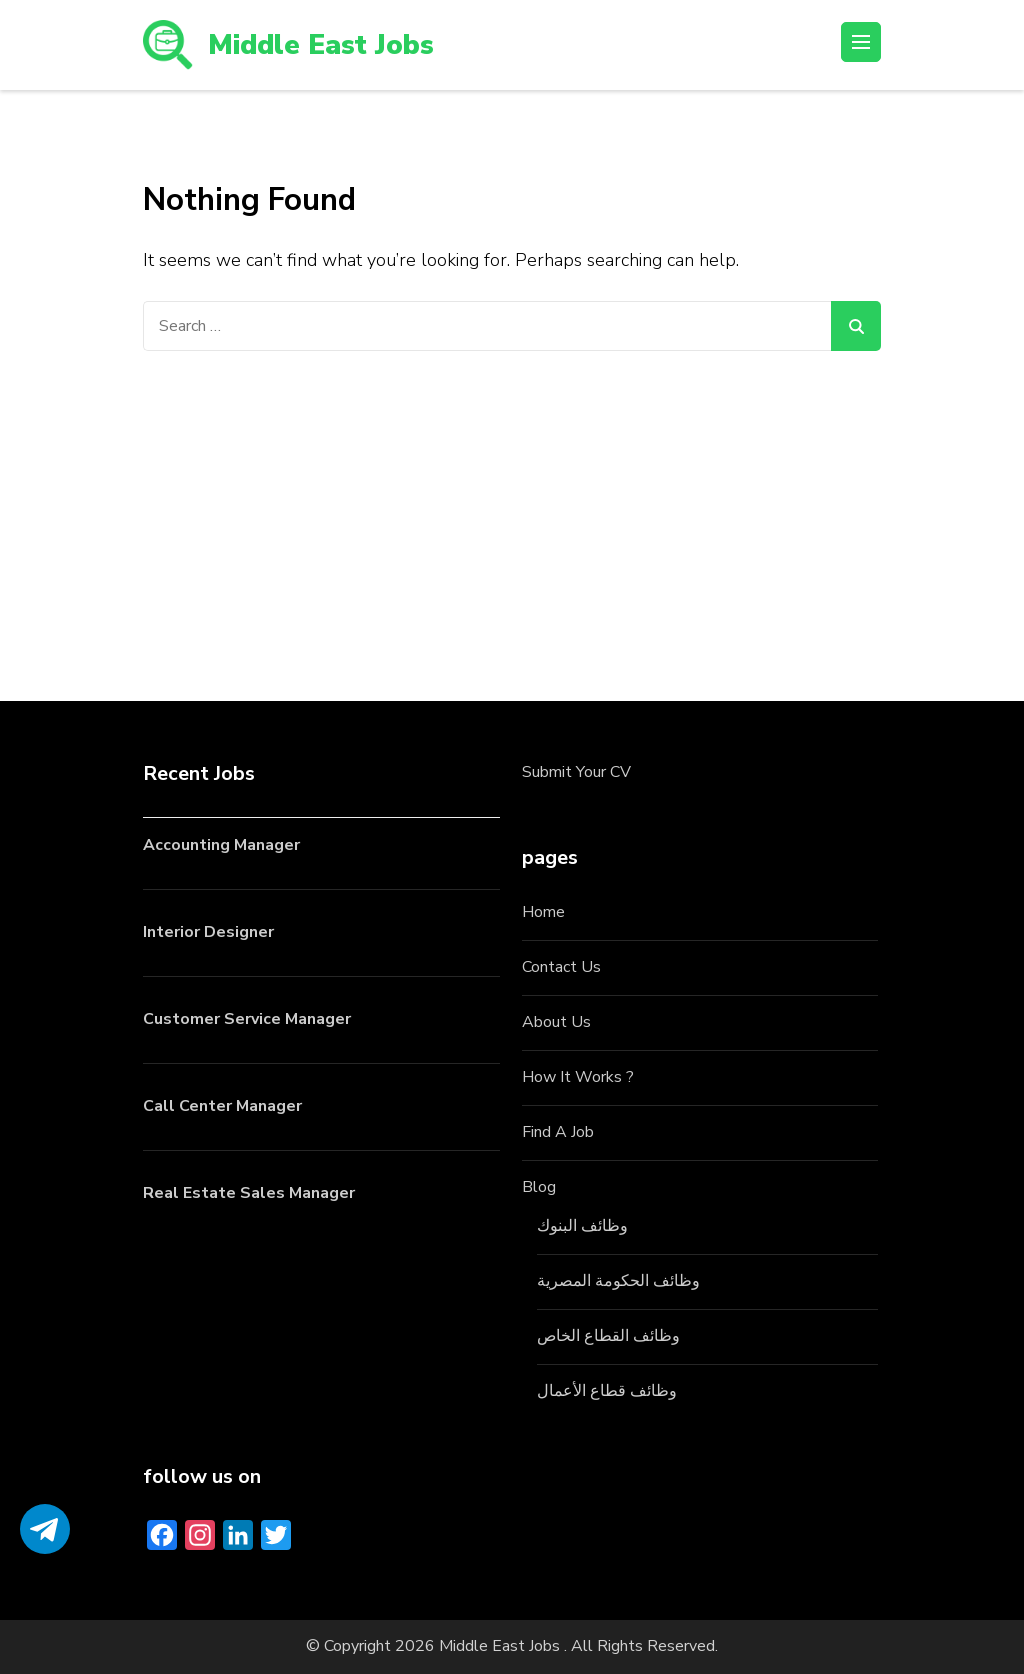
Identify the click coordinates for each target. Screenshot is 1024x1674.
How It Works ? (578, 1077)
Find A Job (558, 1132)
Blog (539, 1187)
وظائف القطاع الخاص (608, 1336)
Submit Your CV (576, 772)
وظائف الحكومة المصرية (618, 1281)
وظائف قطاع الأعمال (607, 1391)
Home (543, 912)
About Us (556, 1022)
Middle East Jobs (321, 45)
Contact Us (561, 967)
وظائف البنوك (582, 1226)
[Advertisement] (512, 501)
